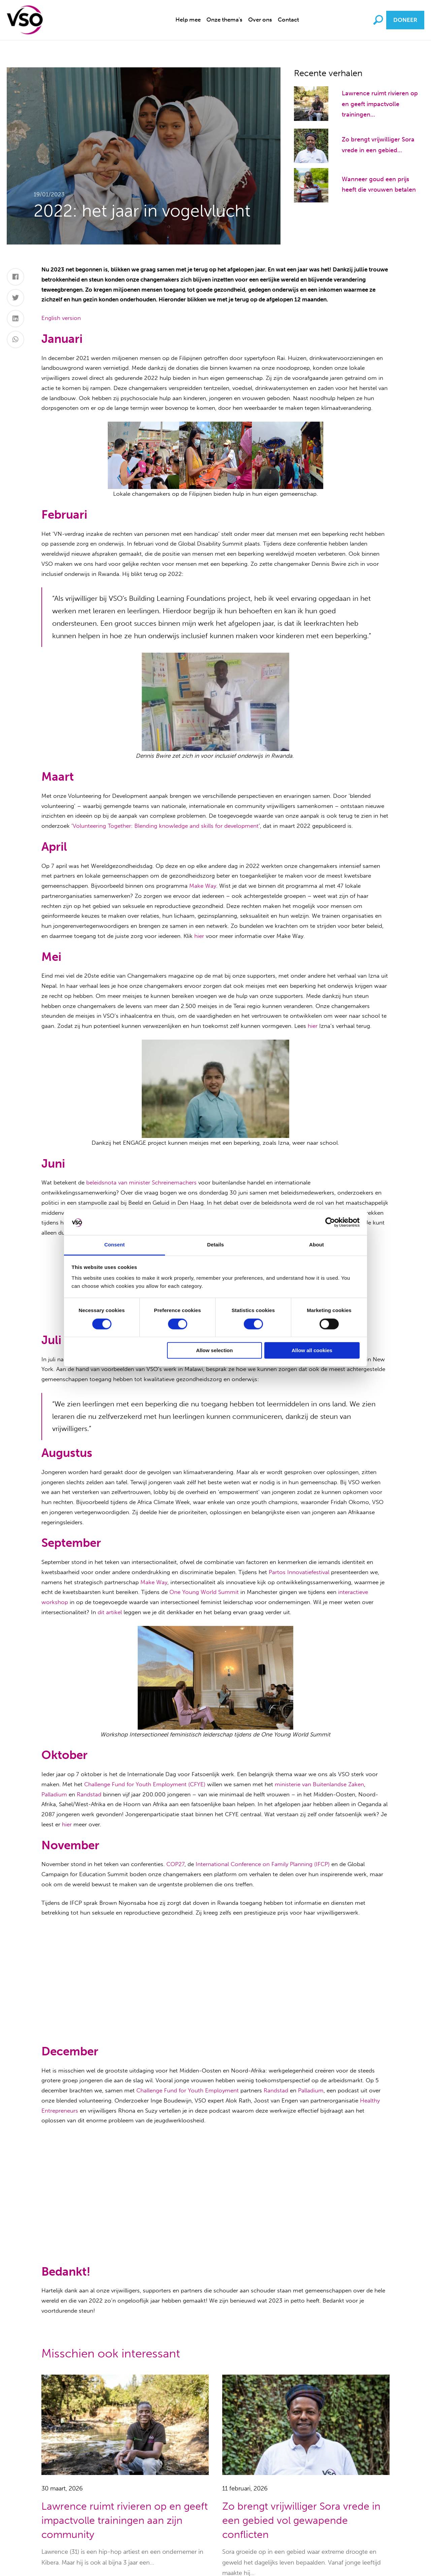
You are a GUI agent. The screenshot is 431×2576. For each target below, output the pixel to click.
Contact (288, 19)
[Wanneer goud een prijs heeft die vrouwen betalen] (311, 184)
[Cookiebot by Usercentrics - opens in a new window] (330, 1222)
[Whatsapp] (15, 339)
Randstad (89, 1794)
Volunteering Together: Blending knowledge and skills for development (166, 825)
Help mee (188, 19)
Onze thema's (224, 19)
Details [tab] (215, 1245)
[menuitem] (188, 20)
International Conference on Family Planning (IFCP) (263, 1864)
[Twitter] (15, 298)
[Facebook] (15, 277)
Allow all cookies (312, 1351)
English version (61, 318)
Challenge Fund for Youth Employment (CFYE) (144, 1784)
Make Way (202, 885)
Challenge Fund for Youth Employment (187, 2090)
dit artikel (110, 1612)
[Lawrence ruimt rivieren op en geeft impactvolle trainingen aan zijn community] (311, 103)
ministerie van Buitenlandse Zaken (319, 1784)
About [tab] (316, 1245)
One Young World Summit (204, 1592)
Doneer (405, 20)
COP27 (175, 1864)
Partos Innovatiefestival (299, 1572)
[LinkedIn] (15, 319)
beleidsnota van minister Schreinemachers (141, 1182)
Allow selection (214, 1351)
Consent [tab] (114, 1245)
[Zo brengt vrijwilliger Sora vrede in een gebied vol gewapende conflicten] (311, 145)
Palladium (54, 1794)
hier (199, 936)
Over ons (260, 19)
